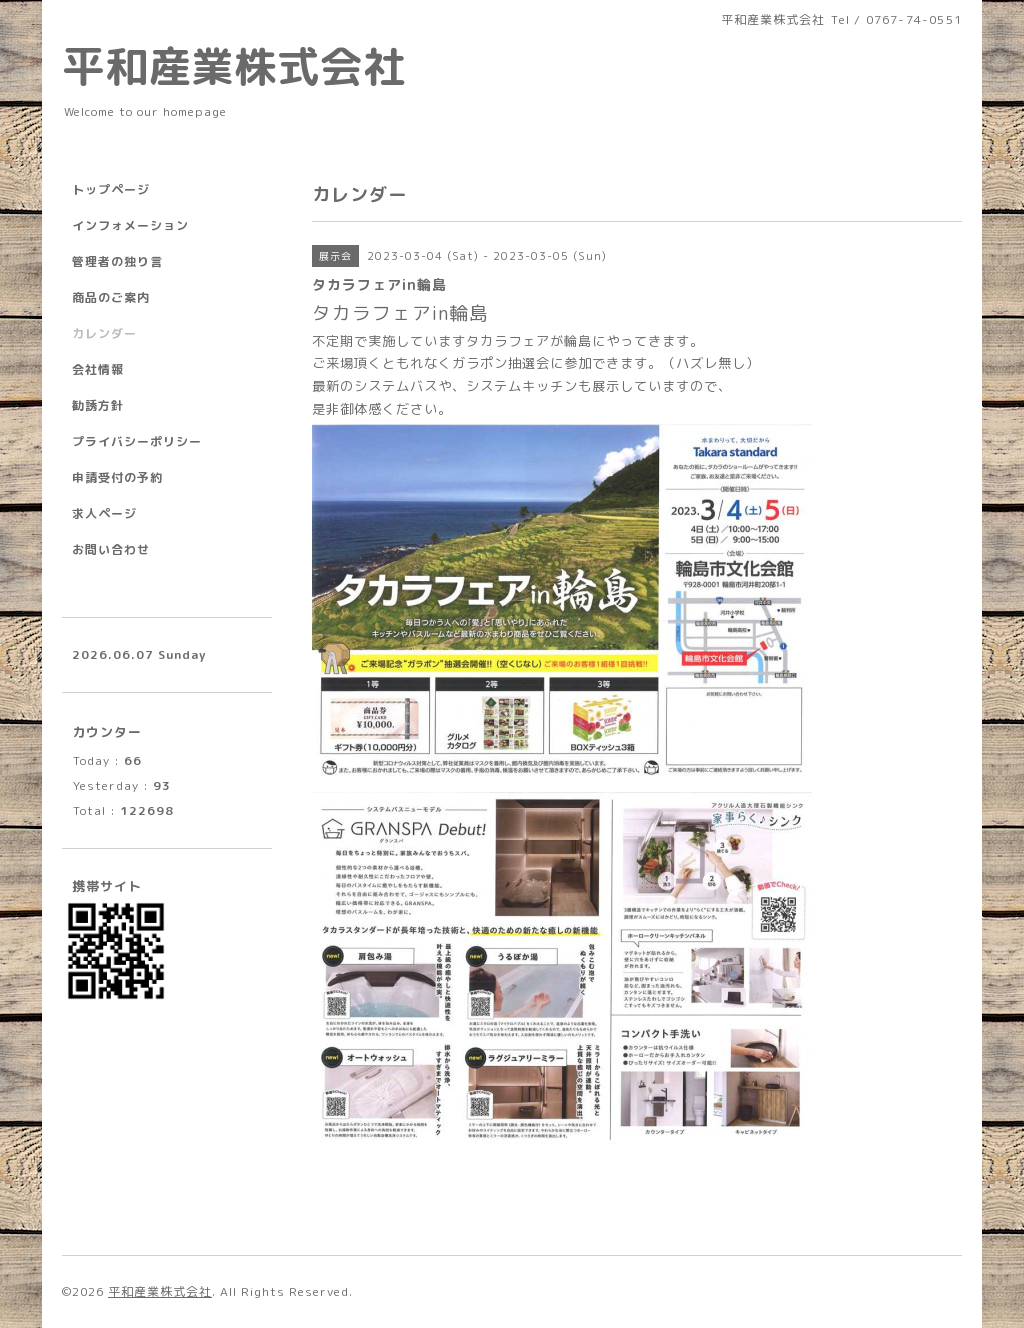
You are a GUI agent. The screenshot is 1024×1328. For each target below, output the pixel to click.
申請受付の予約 (117, 477)
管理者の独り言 (117, 261)
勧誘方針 (98, 405)
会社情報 (98, 369)
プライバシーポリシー (137, 441)
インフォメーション (130, 225)
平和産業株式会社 (234, 66)
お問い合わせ (111, 549)
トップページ (111, 189)
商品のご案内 (111, 297)
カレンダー (104, 333)
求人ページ (104, 513)
